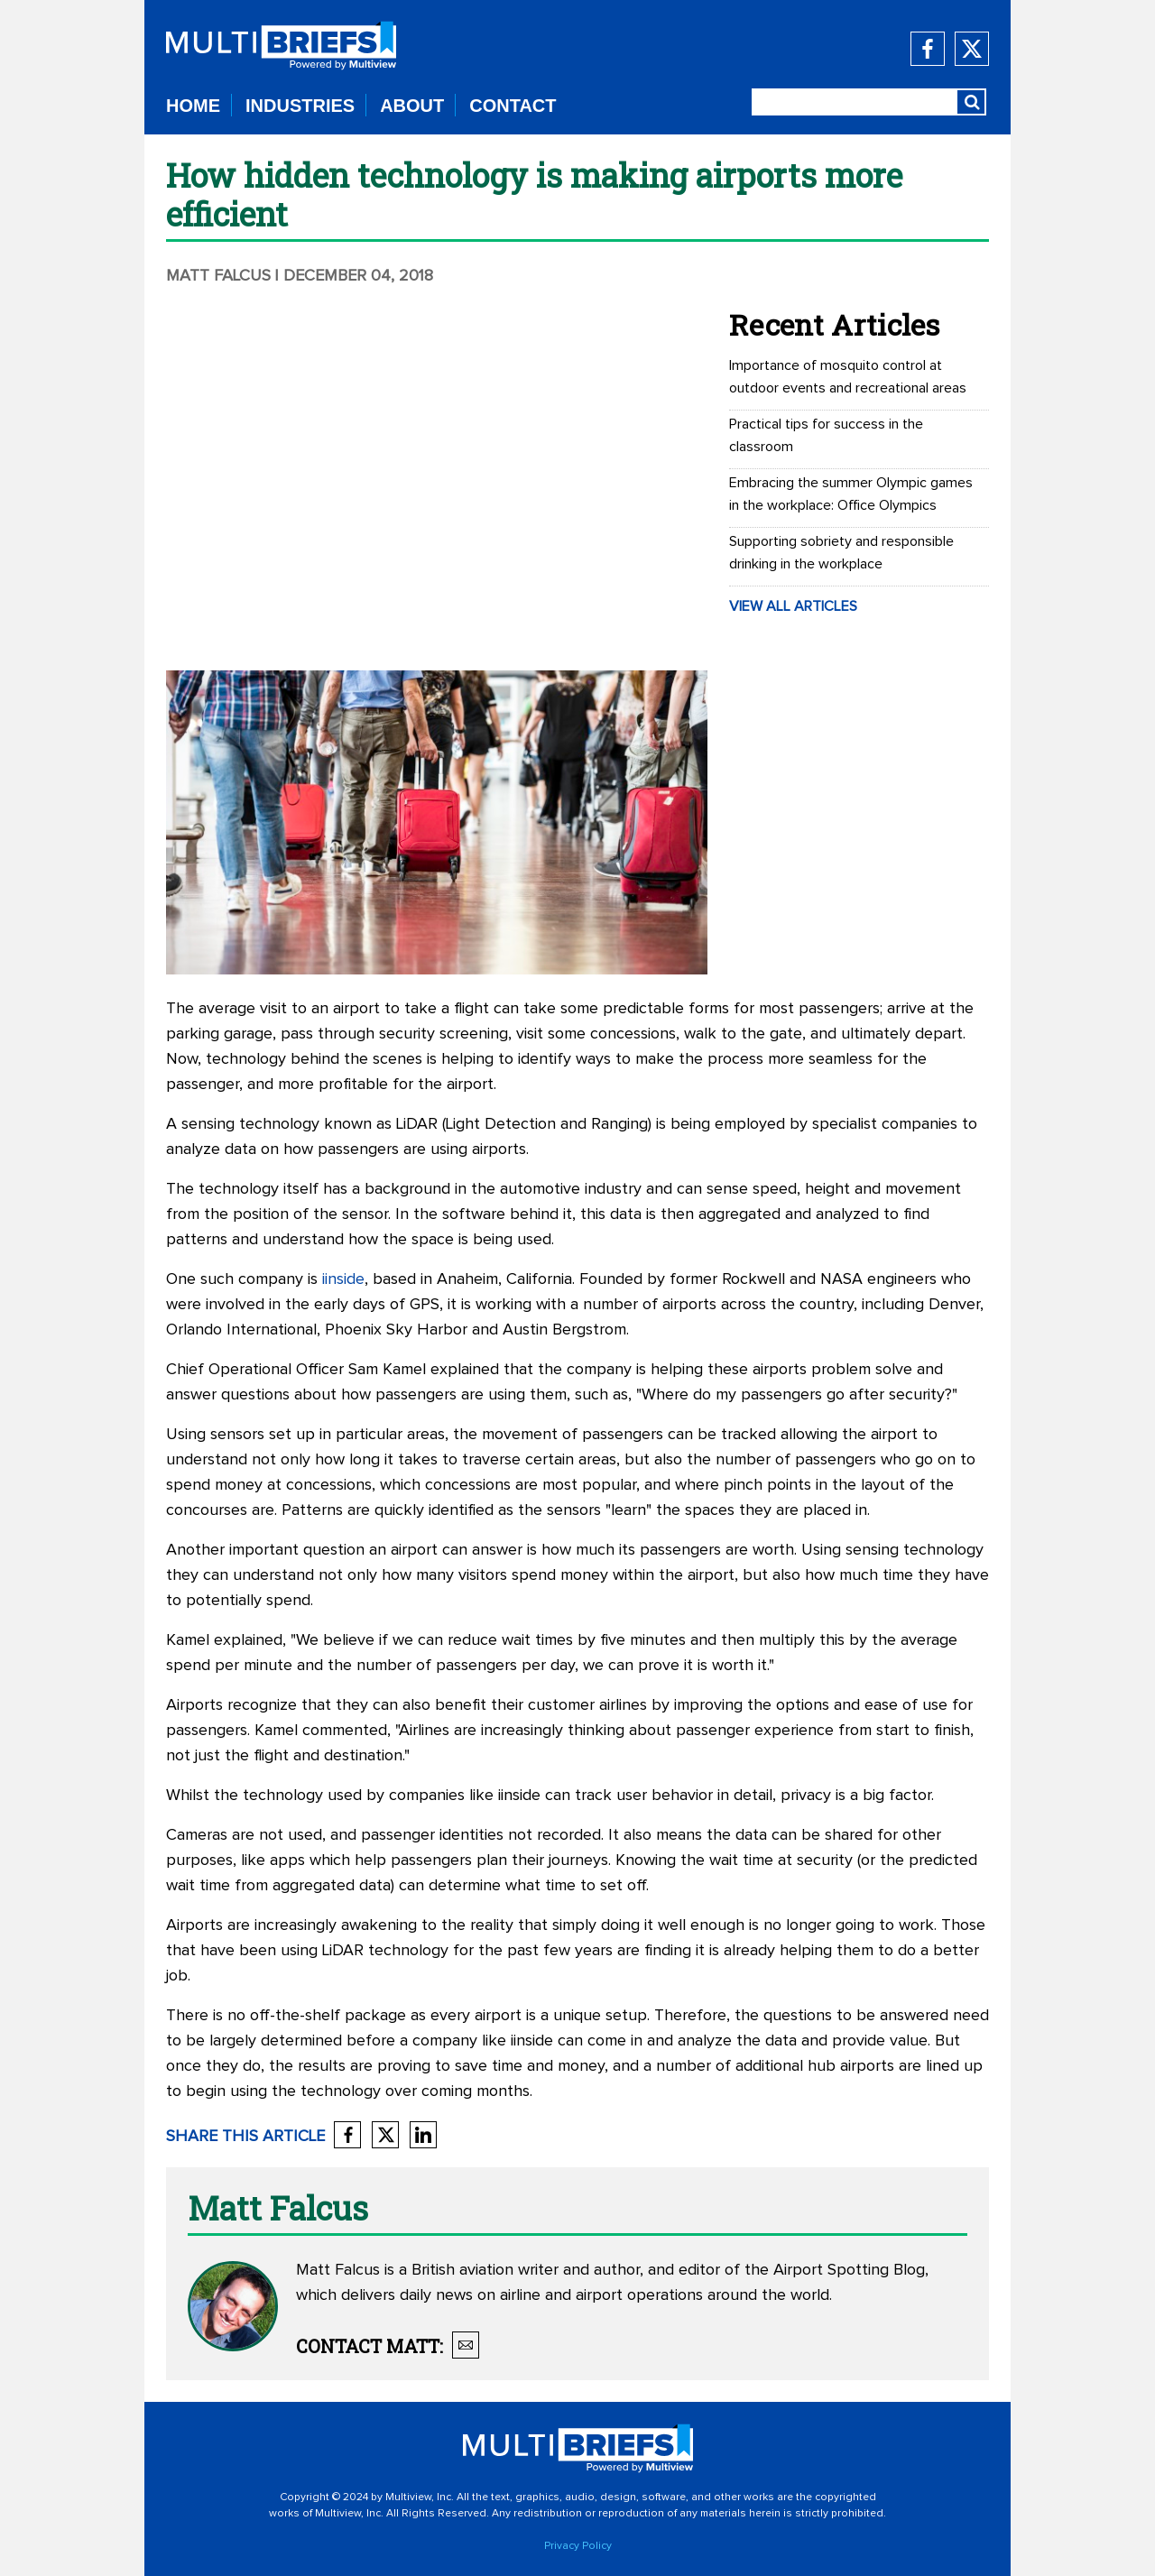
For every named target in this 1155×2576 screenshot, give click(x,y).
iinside (343, 1279)
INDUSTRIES (300, 105)
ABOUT (412, 105)
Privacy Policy (578, 2546)
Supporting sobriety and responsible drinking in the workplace (841, 552)
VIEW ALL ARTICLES (793, 606)
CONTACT (512, 105)
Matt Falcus (218, 276)
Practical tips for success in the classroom (826, 435)
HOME (193, 105)
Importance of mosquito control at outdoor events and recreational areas (847, 376)
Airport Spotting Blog (849, 2270)
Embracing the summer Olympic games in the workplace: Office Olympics (851, 493)
